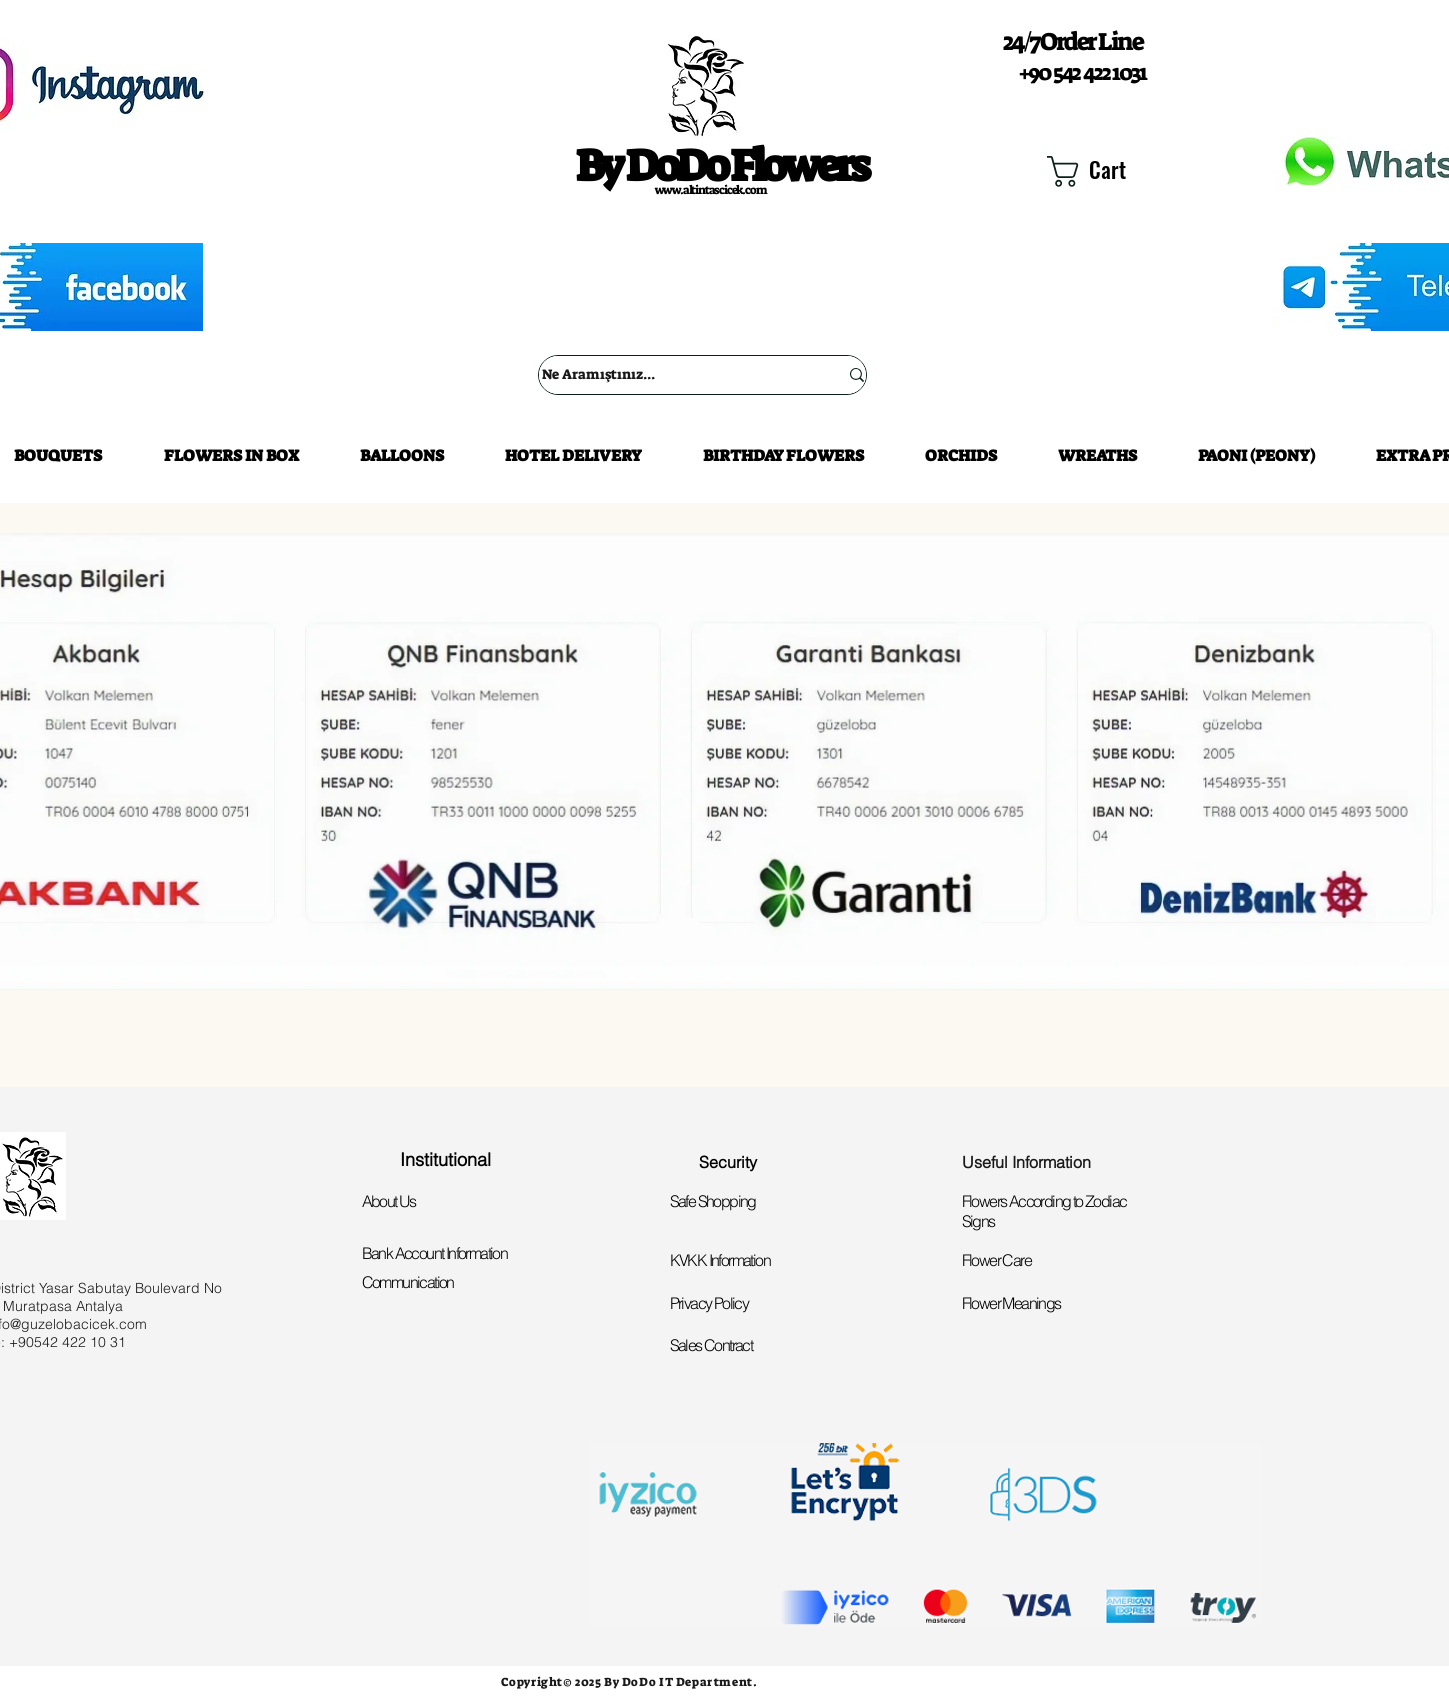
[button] (1110, 171)
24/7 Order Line (1073, 41)
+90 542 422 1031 (1082, 72)
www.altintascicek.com (711, 190)
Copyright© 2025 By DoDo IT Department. (629, 1682)
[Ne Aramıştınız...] (675, 375)
